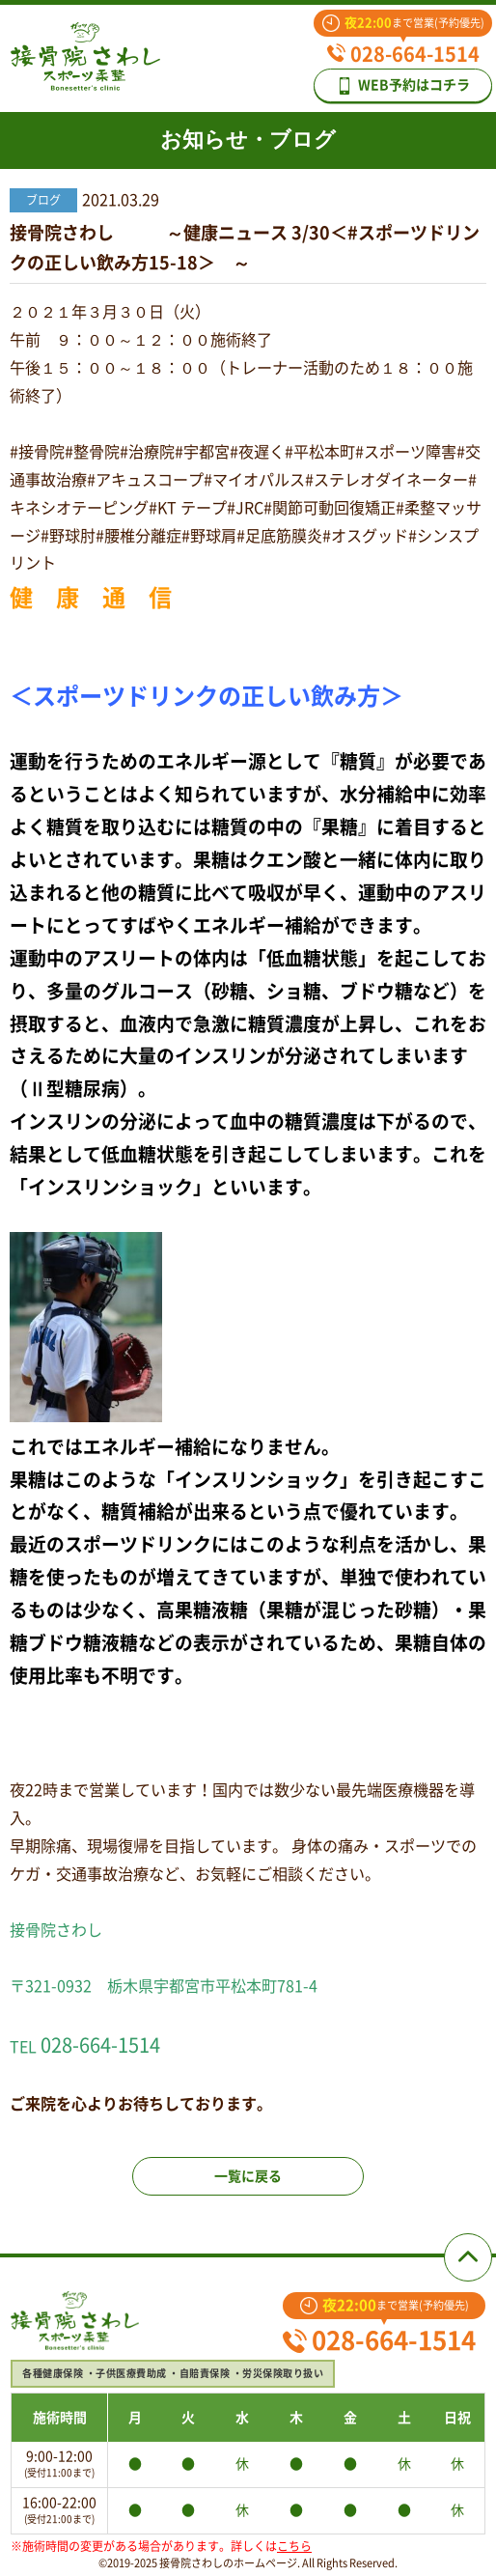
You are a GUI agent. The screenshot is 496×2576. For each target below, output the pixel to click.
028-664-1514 (403, 54)
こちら (294, 2546)
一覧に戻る (248, 2176)
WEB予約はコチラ (403, 86)
